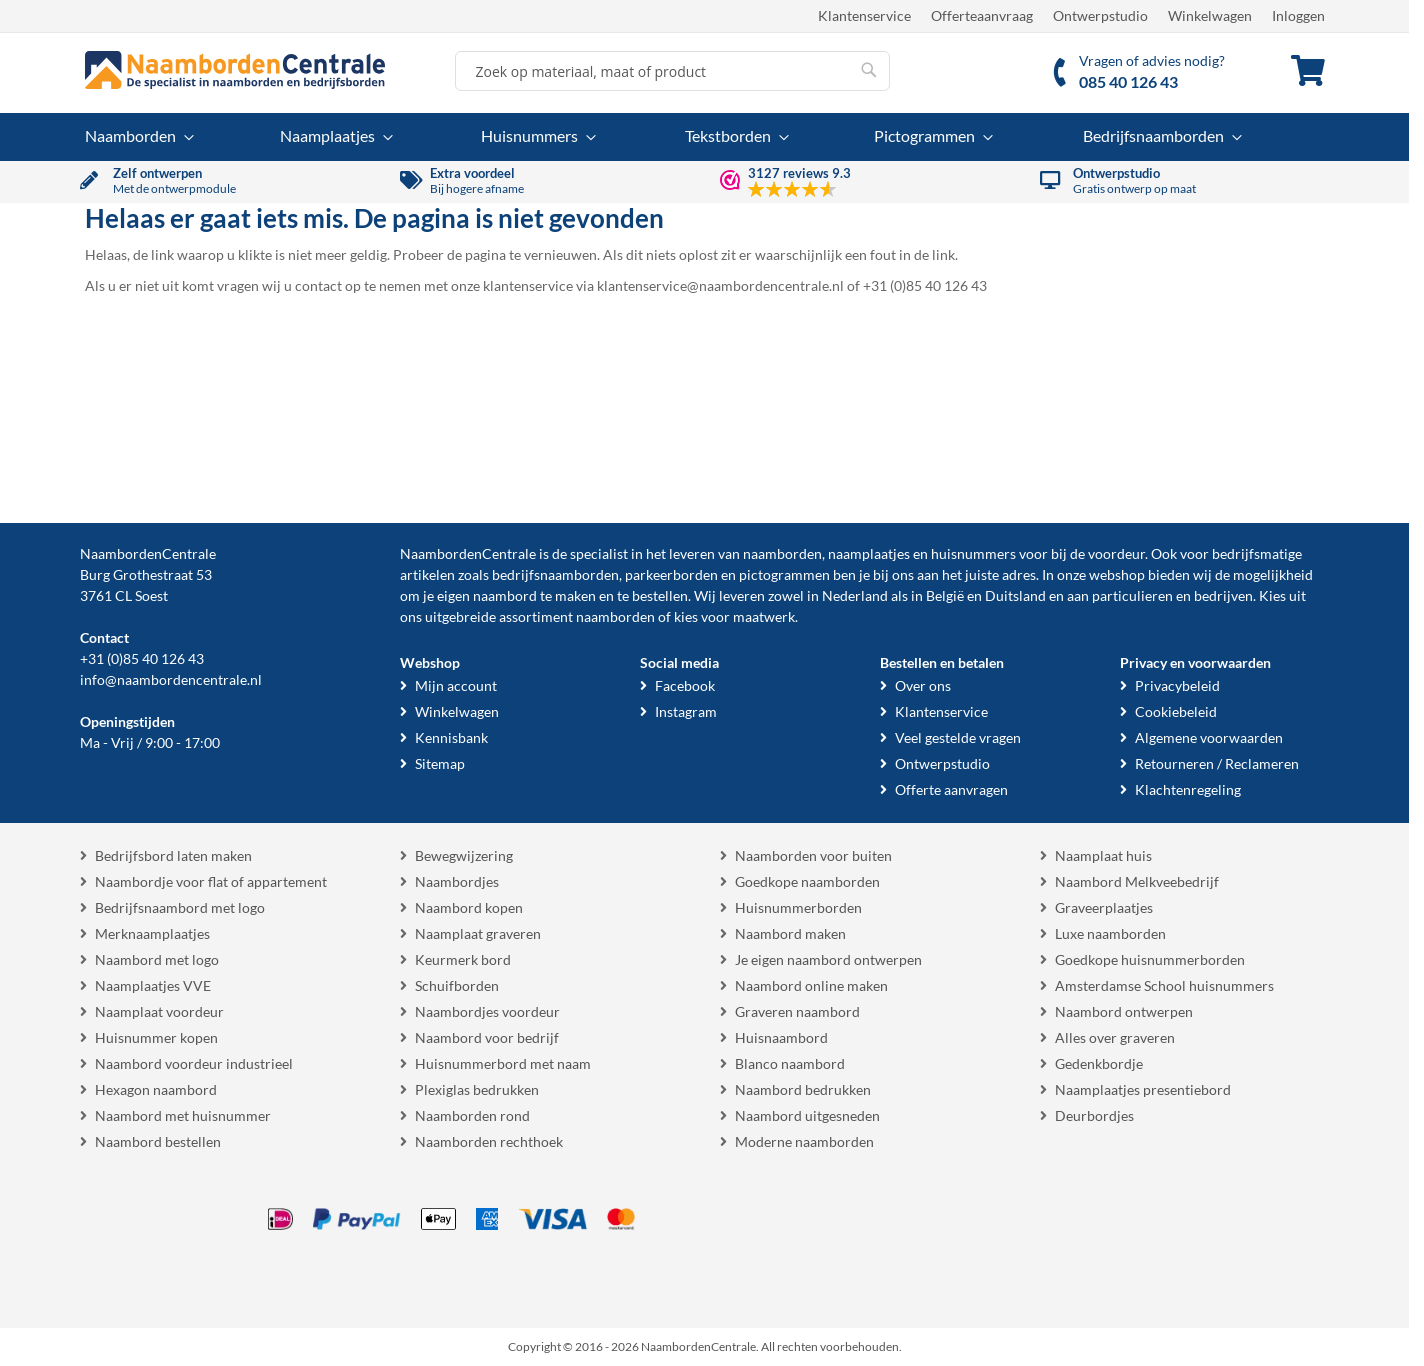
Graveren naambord (797, 1011)
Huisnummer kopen (156, 1037)
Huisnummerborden (798, 907)
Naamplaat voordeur (159, 1011)
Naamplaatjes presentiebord (1143, 1089)
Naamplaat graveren (478, 933)
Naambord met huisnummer (183, 1115)
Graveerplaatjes (1104, 907)
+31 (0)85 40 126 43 (142, 658)
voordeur (1116, 553)
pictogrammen (784, 574)
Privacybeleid (1177, 685)
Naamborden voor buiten (813, 855)
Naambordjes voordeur (487, 1011)
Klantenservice (864, 15)
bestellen (660, 595)
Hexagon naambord (156, 1089)
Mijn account (456, 685)
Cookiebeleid (1176, 711)
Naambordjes (457, 881)
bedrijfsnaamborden (555, 574)
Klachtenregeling (1188, 789)
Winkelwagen (1210, 15)
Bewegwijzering (464, 855)
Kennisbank (451, 737)
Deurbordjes (1094, 1115)
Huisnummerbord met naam (503, 1063)
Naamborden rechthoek (489, 1141)
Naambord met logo (157, 959)
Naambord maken (790, 933)
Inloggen (1298, 15)
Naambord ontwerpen (1124, 1011)
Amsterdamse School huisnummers (1164, 985)
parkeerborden (671, 574)
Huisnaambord (781, 1037)
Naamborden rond (472, 1115)
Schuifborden (457, 985)
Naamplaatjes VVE (153, 985)
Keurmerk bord (463, 959)
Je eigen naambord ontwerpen (828, 959)
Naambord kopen (469, 907)
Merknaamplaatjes (152, 933)
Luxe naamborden (1110, 933)
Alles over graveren (1115, 1037)
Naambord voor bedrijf (487, 1037)
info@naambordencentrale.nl (171, 679)
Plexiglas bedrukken (477, 1089)
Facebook (685, 685)
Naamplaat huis (1103, 855)
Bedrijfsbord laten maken (173, 855)
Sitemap (440, 763)
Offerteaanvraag (982, 15)
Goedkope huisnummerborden (1150, 959)
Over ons (923, 685)
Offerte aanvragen (951, 789)
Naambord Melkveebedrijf (1137, 881)
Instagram (686, 711)
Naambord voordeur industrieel (194, 1063)
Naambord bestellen (158, 1141)
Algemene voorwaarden (1209, 737)
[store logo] (235, 70)
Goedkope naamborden (807, 881)
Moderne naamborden (804, 1141)
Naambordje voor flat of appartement (211, 881)
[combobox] (672, 71)
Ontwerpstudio (1100, 15)
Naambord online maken (811, 985)
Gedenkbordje (1099, 1063)
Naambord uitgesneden (807, 1115)
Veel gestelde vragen (958, 737)
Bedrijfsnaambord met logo (180, 907)
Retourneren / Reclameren (1217, 763)
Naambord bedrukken (803, 1089)
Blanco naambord (790, 1063)
